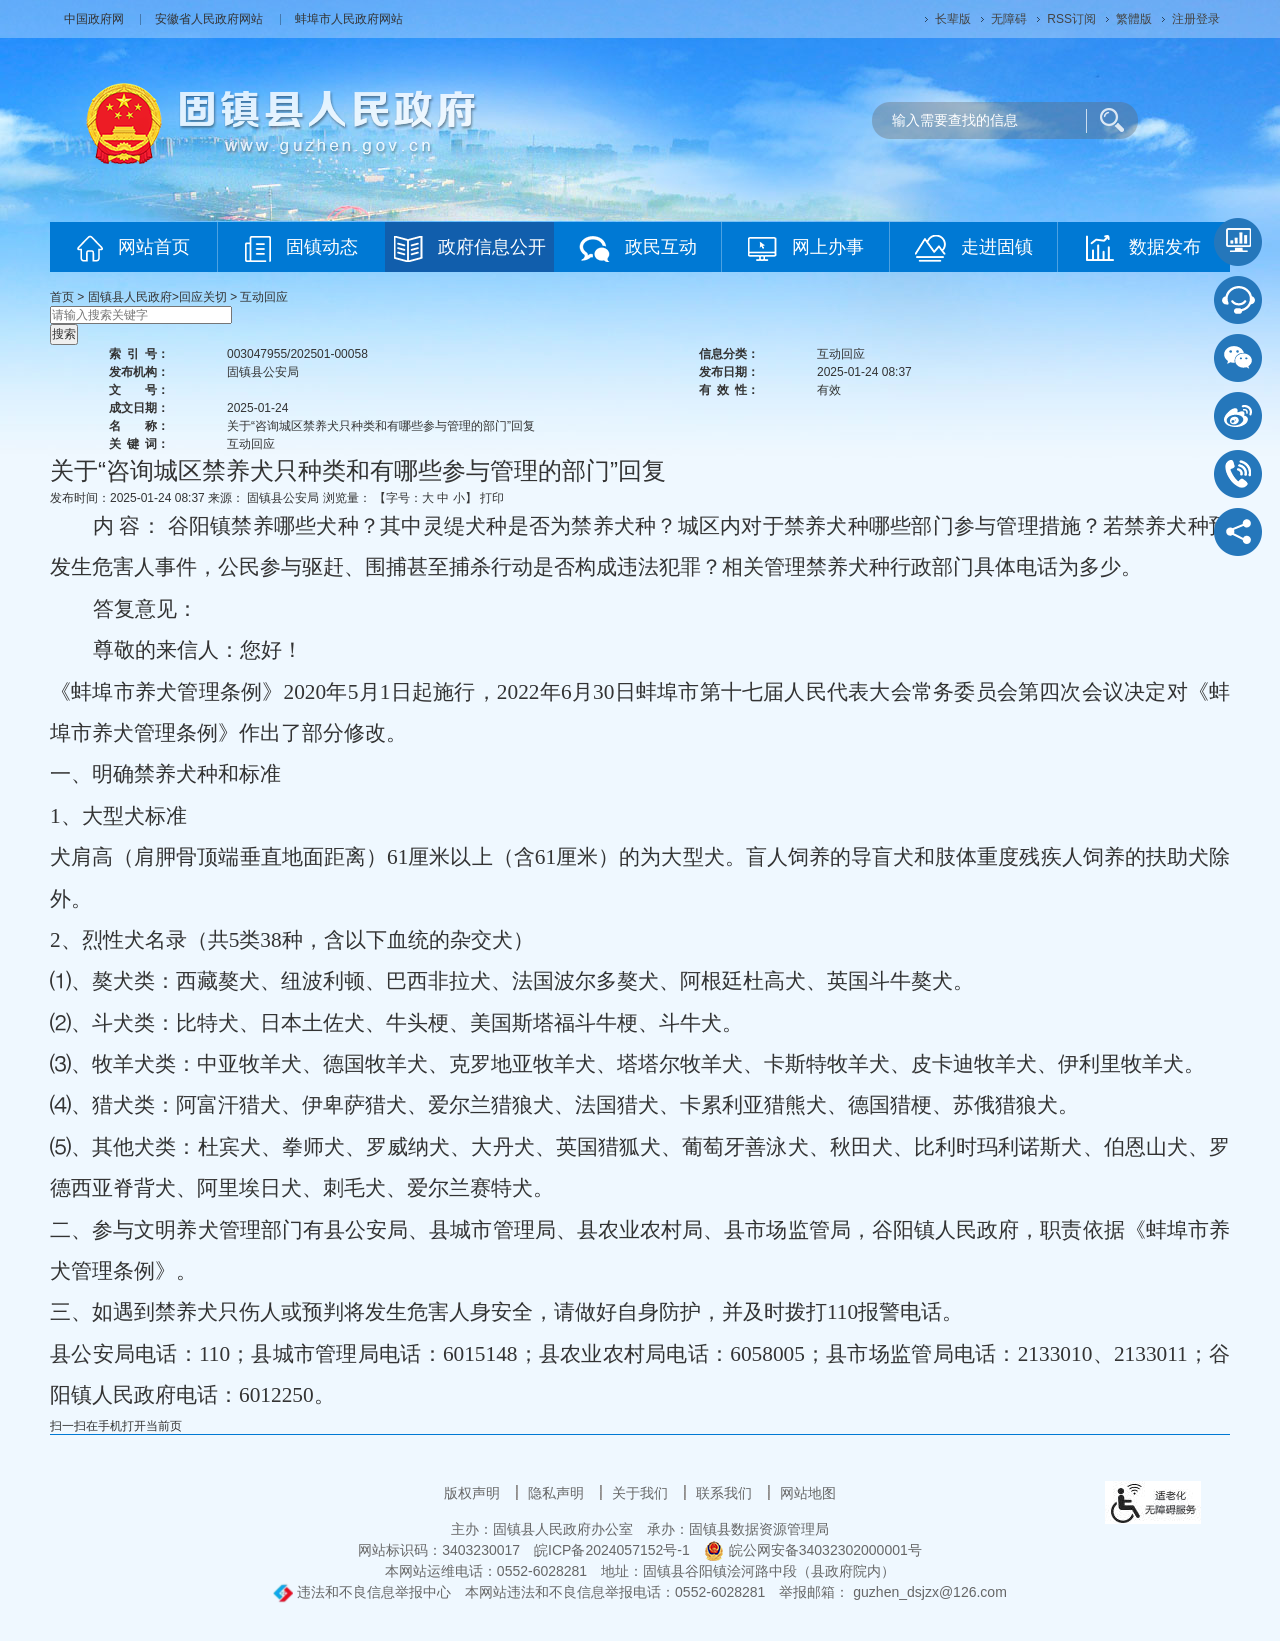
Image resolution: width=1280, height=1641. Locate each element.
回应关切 (203, 297)
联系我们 (726, 1493)
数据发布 (1143, 248)
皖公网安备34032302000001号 (813, 1550)
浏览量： (347, 498)
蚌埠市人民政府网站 (349, 19)
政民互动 (638, 248)
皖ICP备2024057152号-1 (612, 1550)
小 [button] (459, 498)
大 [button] (428, 498)
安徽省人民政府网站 (210, 19)
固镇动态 (301, 248)
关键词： (139, 444)
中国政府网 (95, 19)
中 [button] (443, 498)
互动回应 (264, 297)
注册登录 (1196, 19)
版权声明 (474, 1493)
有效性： (729, 390)
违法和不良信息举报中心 (362, 1592)
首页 (62, 297)
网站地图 (808, 1493)
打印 (492, 498)
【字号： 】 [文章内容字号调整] (425, 498)
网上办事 (806, 248)
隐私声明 (558, 1493)
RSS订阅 (1071, 19)
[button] (953, 19)
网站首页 (133, 248)
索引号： (139, 354)
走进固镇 (974, 248)
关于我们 (642, 1493)
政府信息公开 (470, 248)
